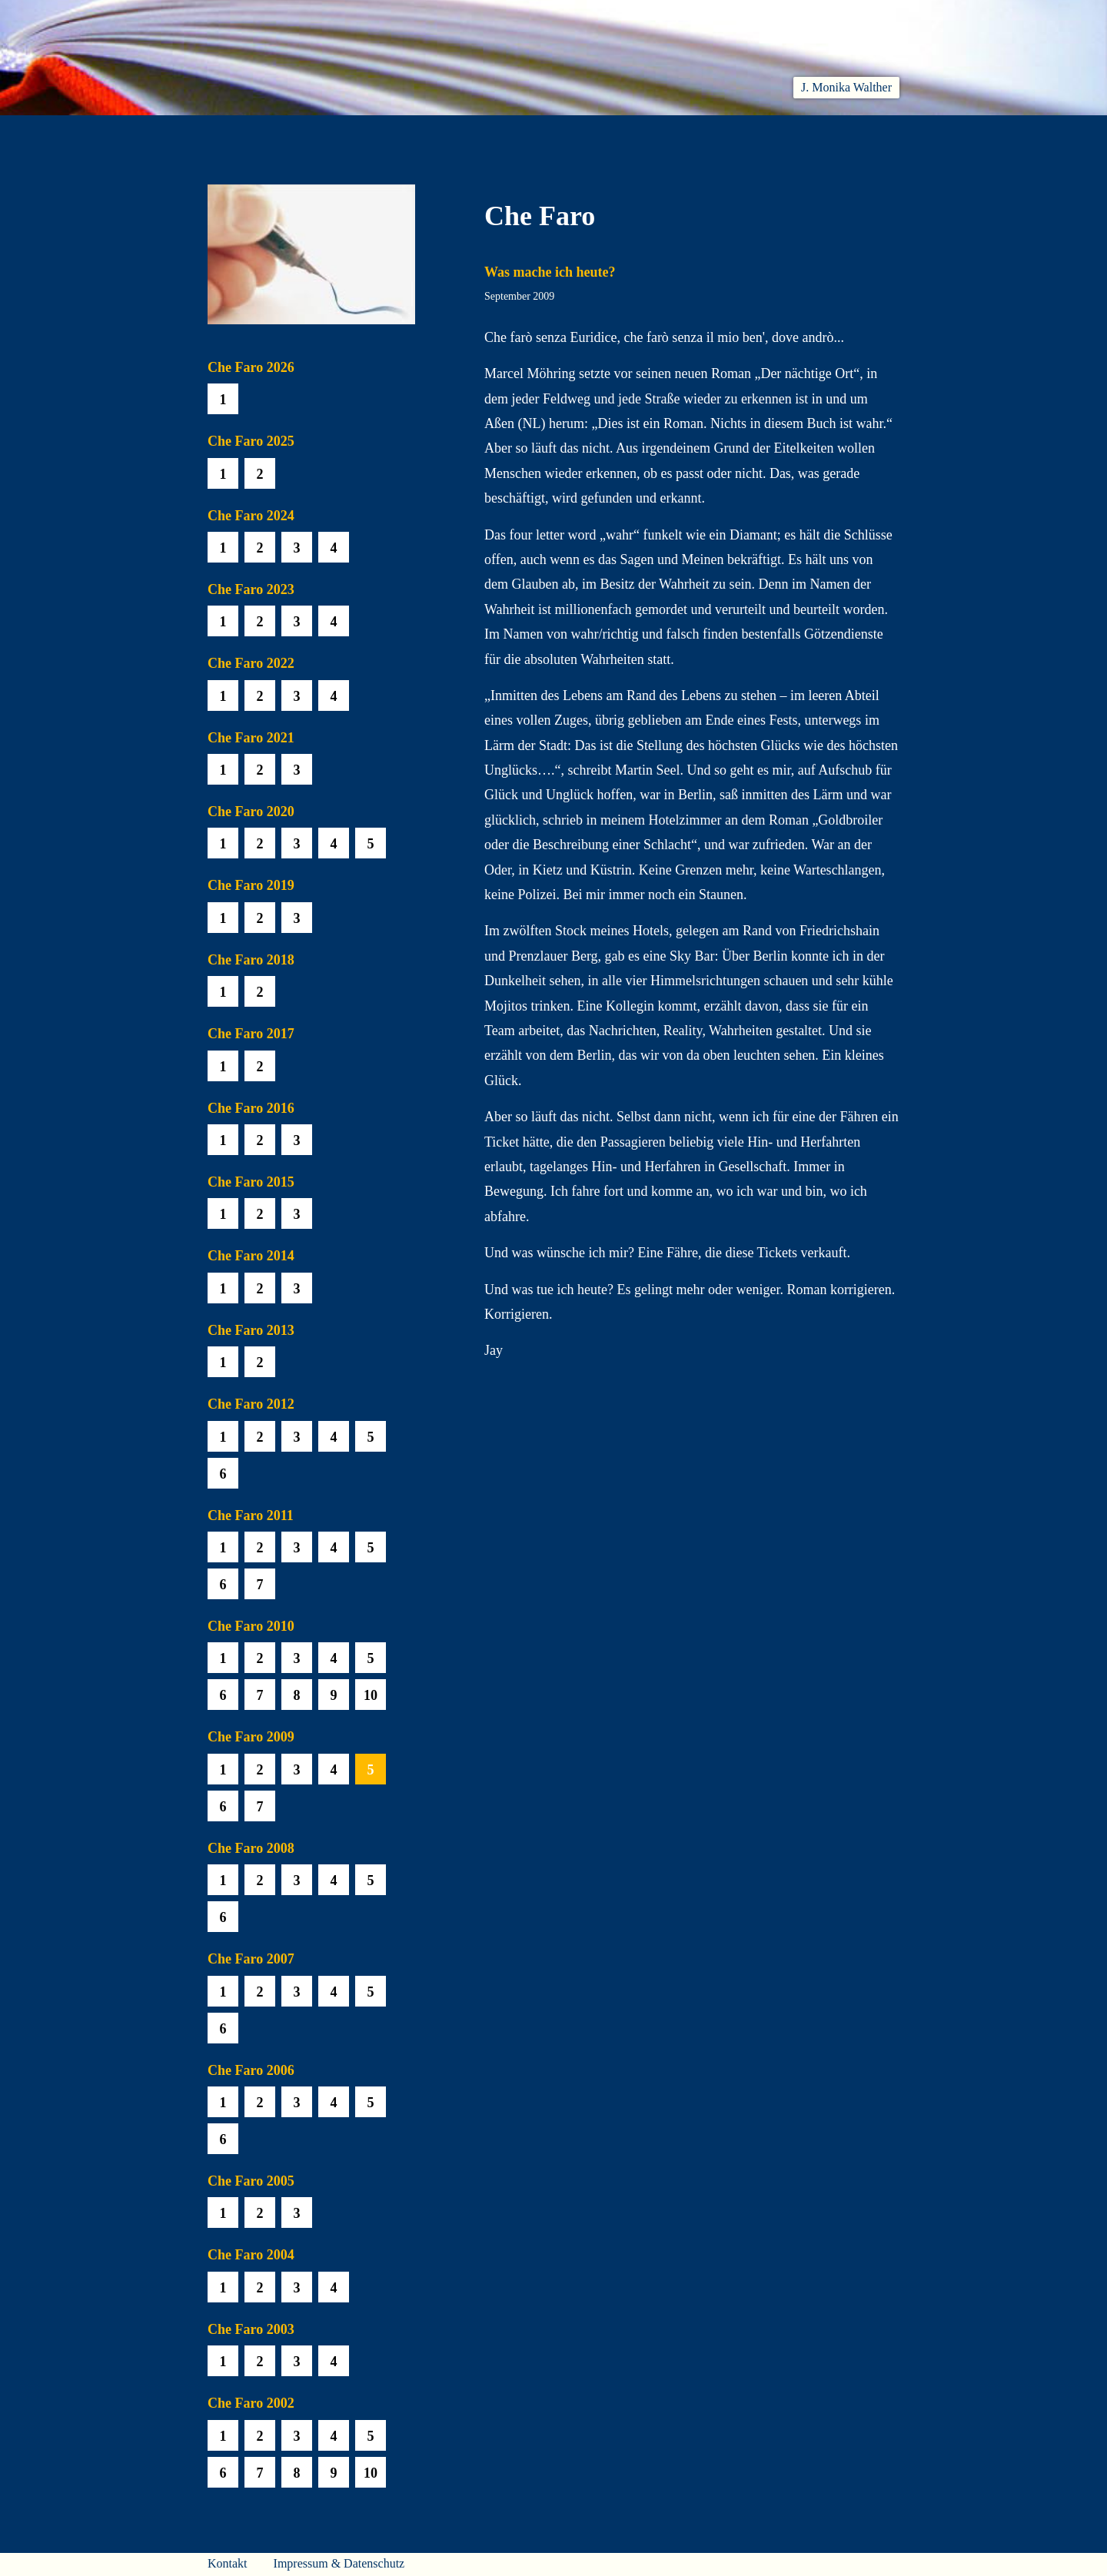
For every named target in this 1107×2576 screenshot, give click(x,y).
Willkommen (246, 133)
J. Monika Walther (846, 87)
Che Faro (576, 133)
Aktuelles (347, 133)
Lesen (426, 133)
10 (370, 1695)
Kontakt (228, 2563)
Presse (880, 133)
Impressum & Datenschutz (339, 2563)
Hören (497, 133)
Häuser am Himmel (770, 133)
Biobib (658, 133)
